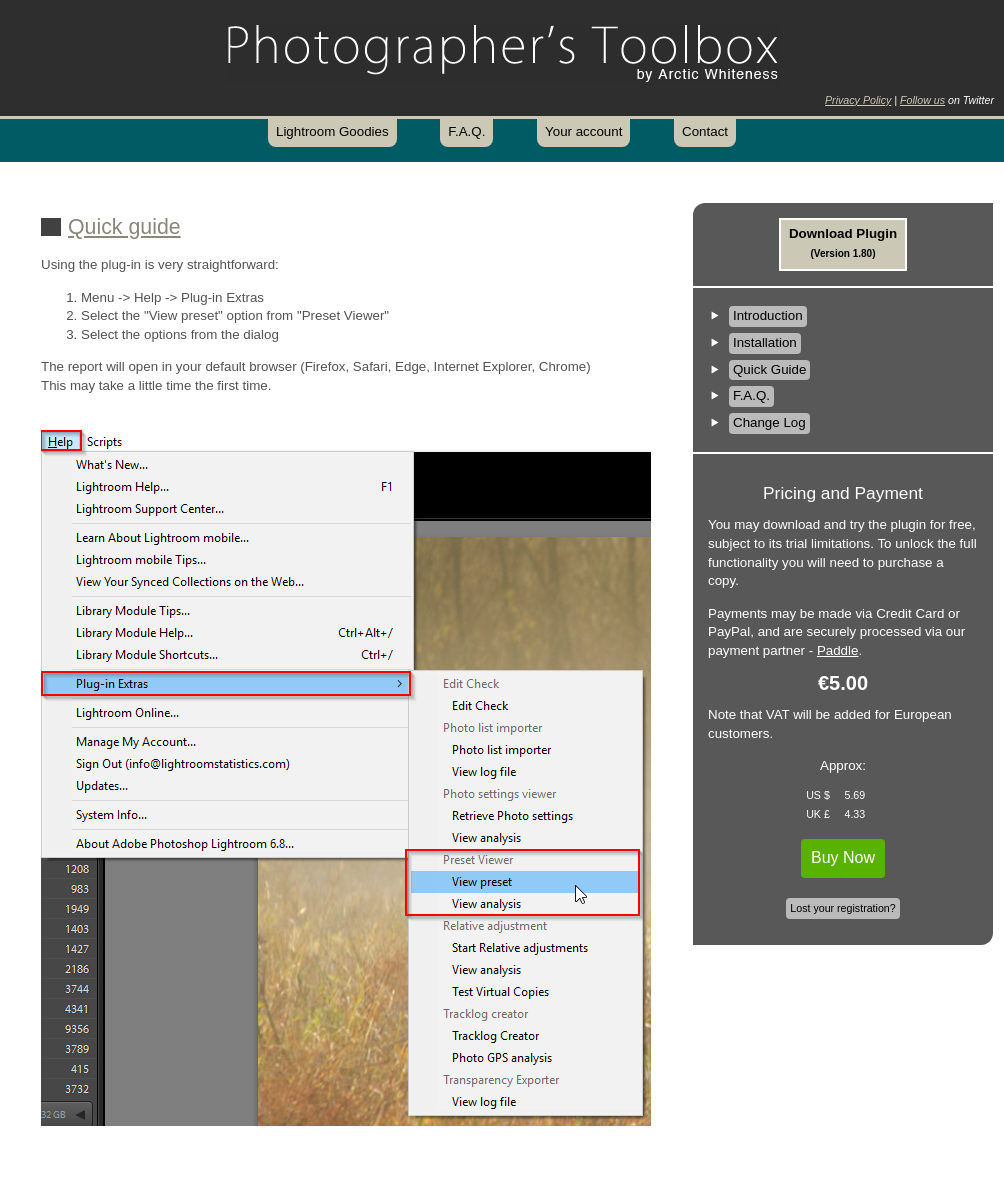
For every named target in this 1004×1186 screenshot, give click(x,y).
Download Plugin (843, 242)
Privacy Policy (858, 100)
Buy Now (843, 857)
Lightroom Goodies (332, 131)
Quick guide (124, 227)
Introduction (768, 315)
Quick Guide (769, 369)
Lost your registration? (842, 908)
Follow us (922, 100)
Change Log (769, 422)
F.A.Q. (466, 131)
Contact (705, 131)
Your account (583, 131)
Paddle (838, 650)
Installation (765, 342)
